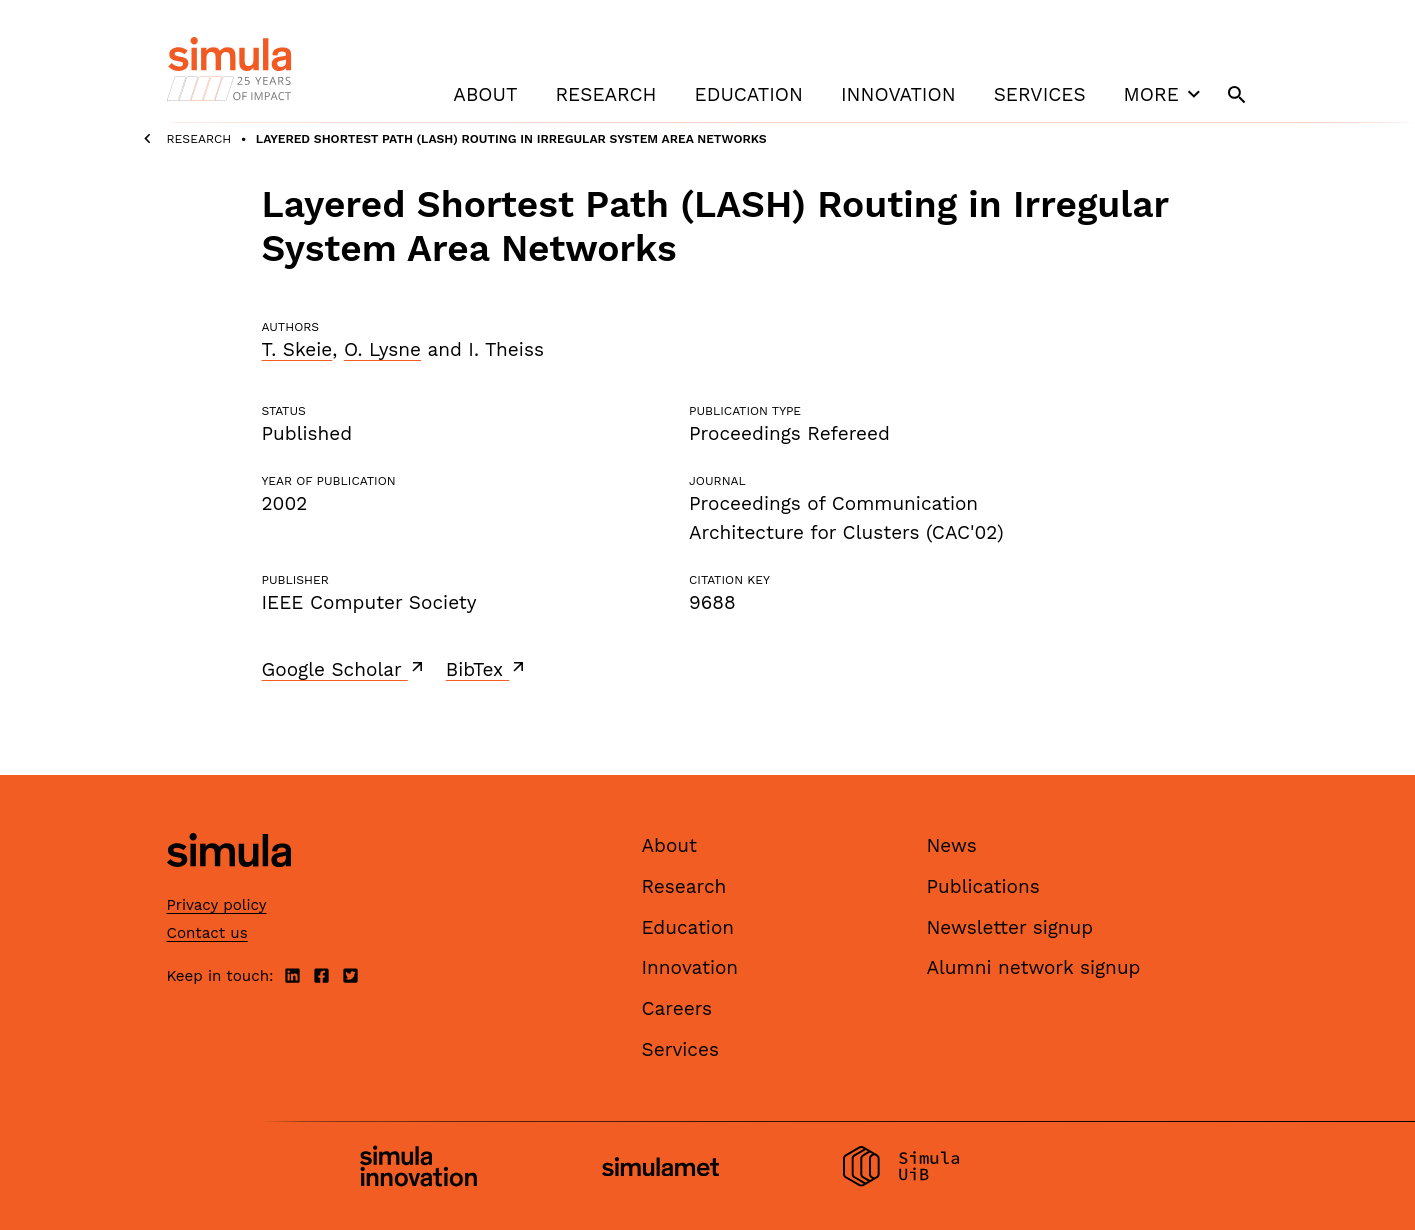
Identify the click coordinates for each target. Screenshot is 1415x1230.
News (952, 845)
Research (605, 94)
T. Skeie (297, 349)
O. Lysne (382, 349)
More (1165, 94)
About (485, 94)
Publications (983, 886)
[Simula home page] (229, 884)
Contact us (207, 933)
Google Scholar (344, 669)
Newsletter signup (1010, 927)
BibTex (487, 669)
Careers (677, 1008)
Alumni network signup (1034, 967)
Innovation (898, 94)
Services (1040, 94)
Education (749, 94)
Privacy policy (217, 905)
